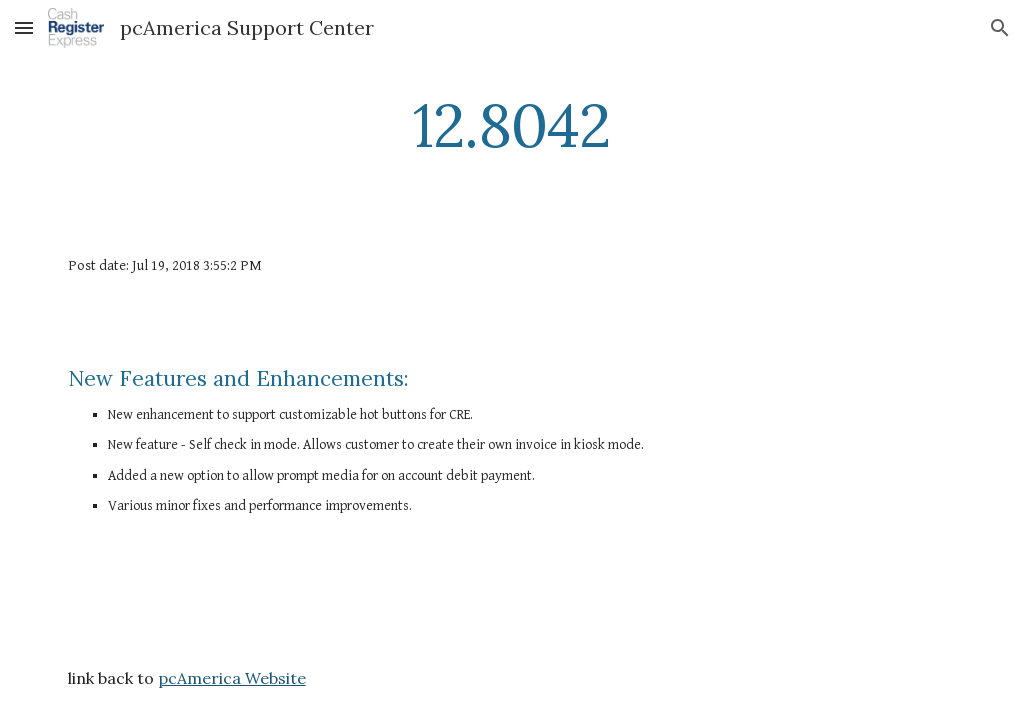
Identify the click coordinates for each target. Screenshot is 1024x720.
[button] (24, 27)
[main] (511, 125)
